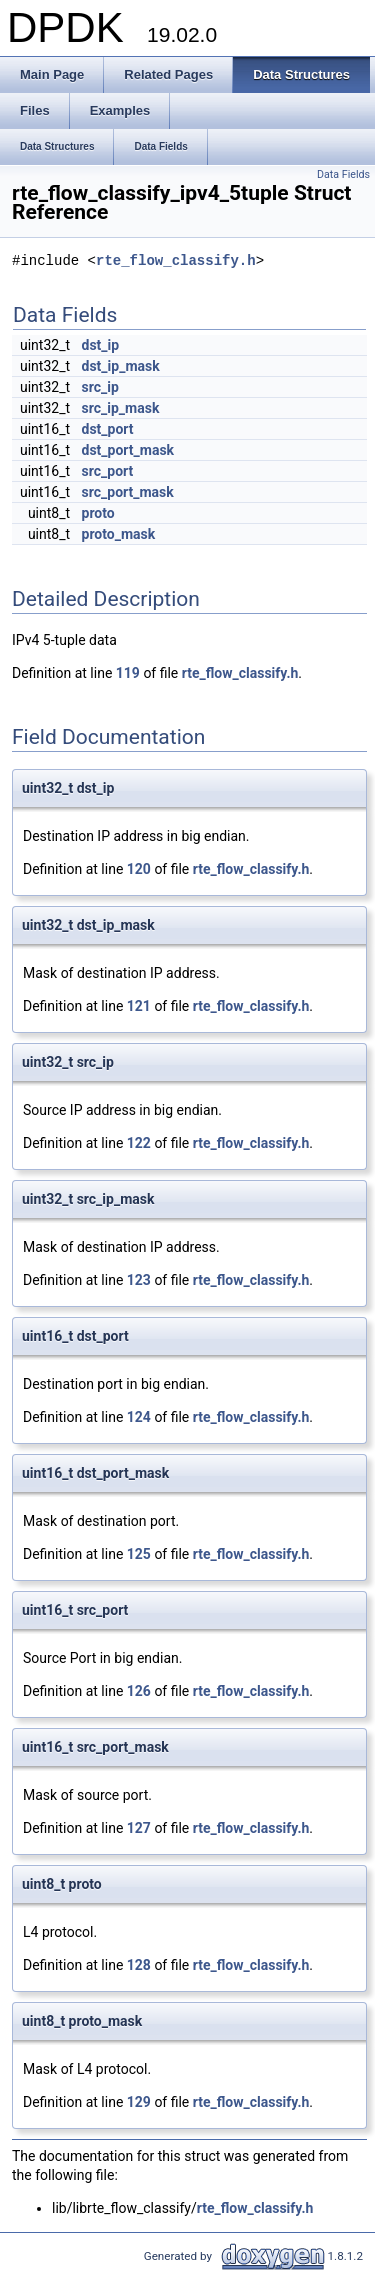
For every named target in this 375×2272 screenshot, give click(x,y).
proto (98, 513)
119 (128, 673)
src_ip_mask (121, 408)
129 (139, 2102)
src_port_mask (128, 492)
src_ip (100, 387)
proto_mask (119, 534)
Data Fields (343, 174)
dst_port (108, 429)
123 (139, 1280)
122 (139, 1143)
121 (139, 1006)
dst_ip (101, 345)
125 (139, 1554)
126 (139, 1691)
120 (139, 869)
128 (139, 1965)
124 (139, 1417)
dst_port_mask (128, 450)
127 (139, 1828)
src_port (108, 471)
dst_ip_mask (121, 366)
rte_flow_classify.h (176, 261)
